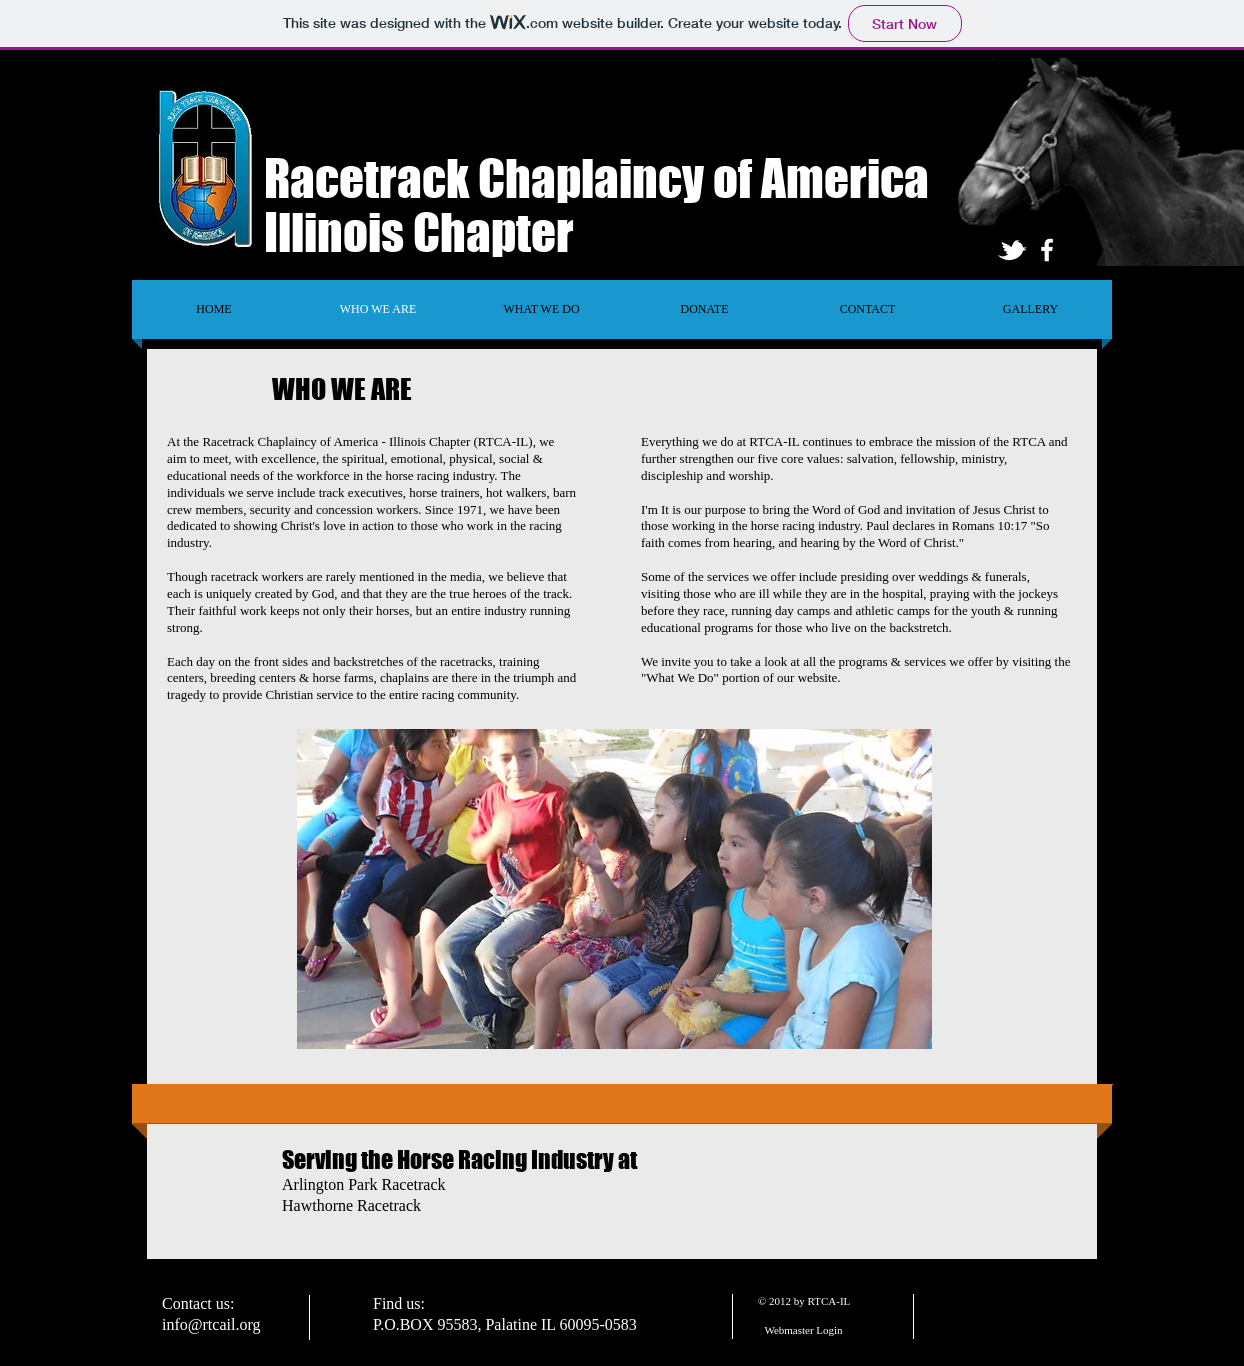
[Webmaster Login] (803, 1330)
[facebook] (1047, 250)
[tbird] (1012, 250)
